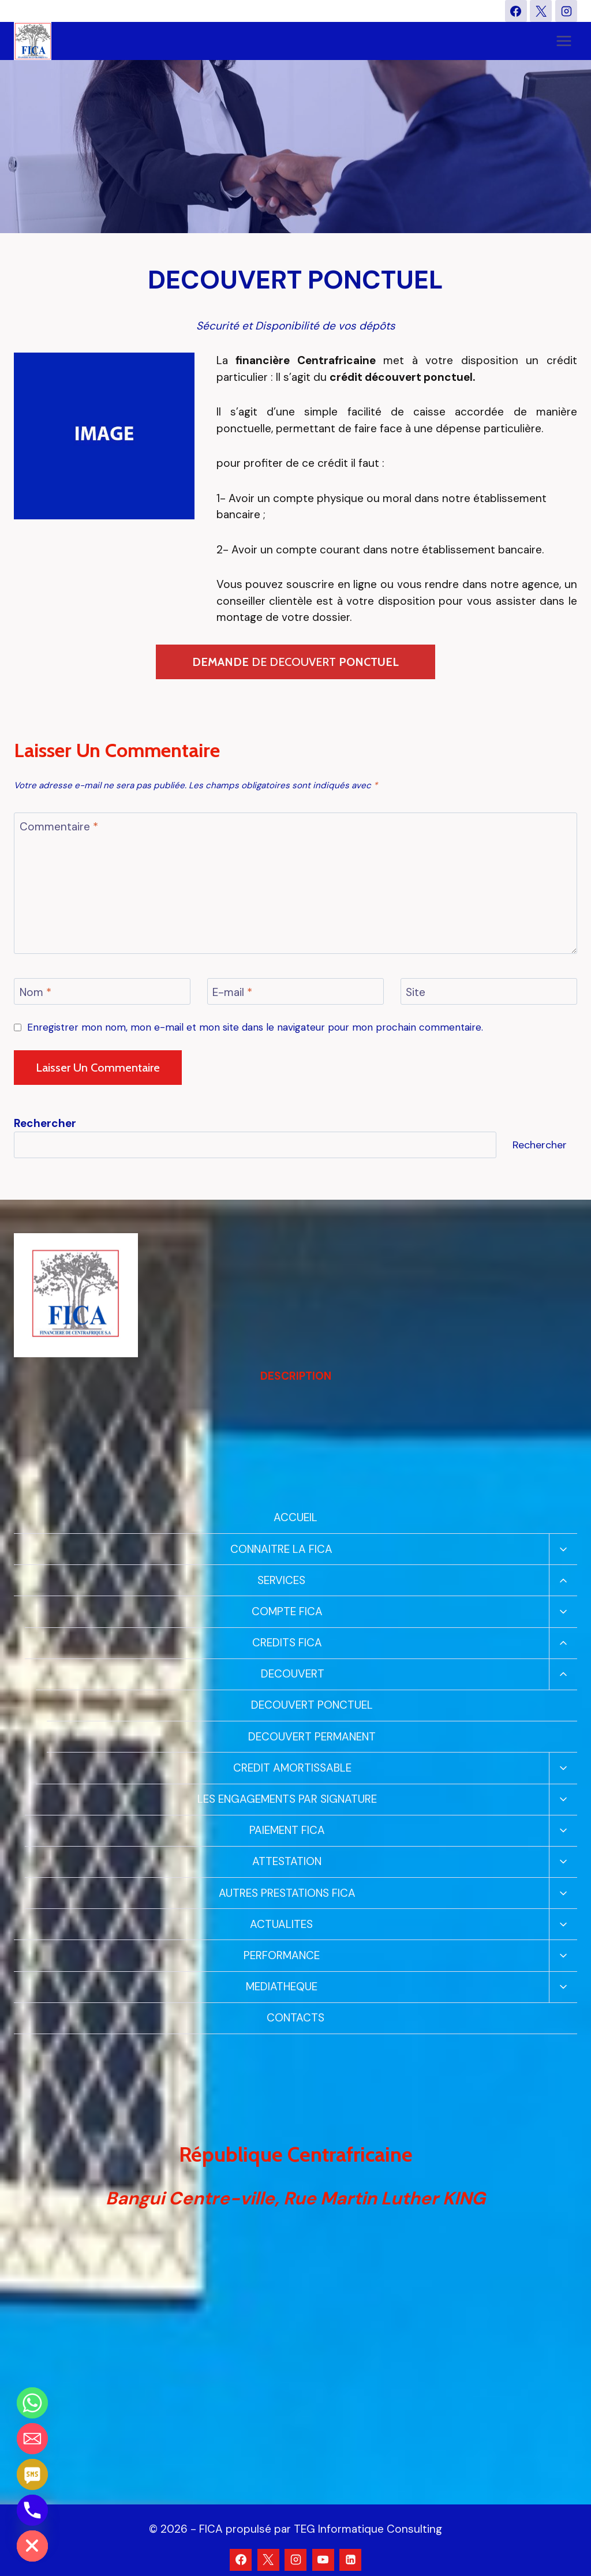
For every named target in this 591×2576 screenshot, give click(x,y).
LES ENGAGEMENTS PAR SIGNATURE (287, 1799)
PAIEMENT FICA (287, 1830)
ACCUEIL (295, 1517)
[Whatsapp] (32, 2402)
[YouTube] (323, 2560)
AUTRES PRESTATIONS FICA (287, 1893)
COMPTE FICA (287, 1611)
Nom (35, 992)
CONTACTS (295, 2017)
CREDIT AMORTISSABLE (292, 1768)
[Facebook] (516, 11)
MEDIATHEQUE (281, 1986)
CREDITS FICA (287, 1642)
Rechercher (540, 1145)
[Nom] (102, 991)
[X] (541, 11)
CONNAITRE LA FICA (281, 1549)
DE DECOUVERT (295, 662)
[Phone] (32, 2510)
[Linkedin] (350, 2560)
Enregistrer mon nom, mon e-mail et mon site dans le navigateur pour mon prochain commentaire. (255, 1027)
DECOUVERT (292, 1674)
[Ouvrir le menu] (563, 41)
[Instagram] (566, 11)
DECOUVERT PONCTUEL (312, 1705)
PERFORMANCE (282, 1955)
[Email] (32, 2438)
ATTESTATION (286, 1861)
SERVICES (281, 1580)
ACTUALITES (281, 1924)
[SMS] (32, 2474)
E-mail (232, 992)
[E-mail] (295, 991)
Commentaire (59, 827)
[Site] (489, 991)
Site (415, 992)
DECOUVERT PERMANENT (312, 1736)
